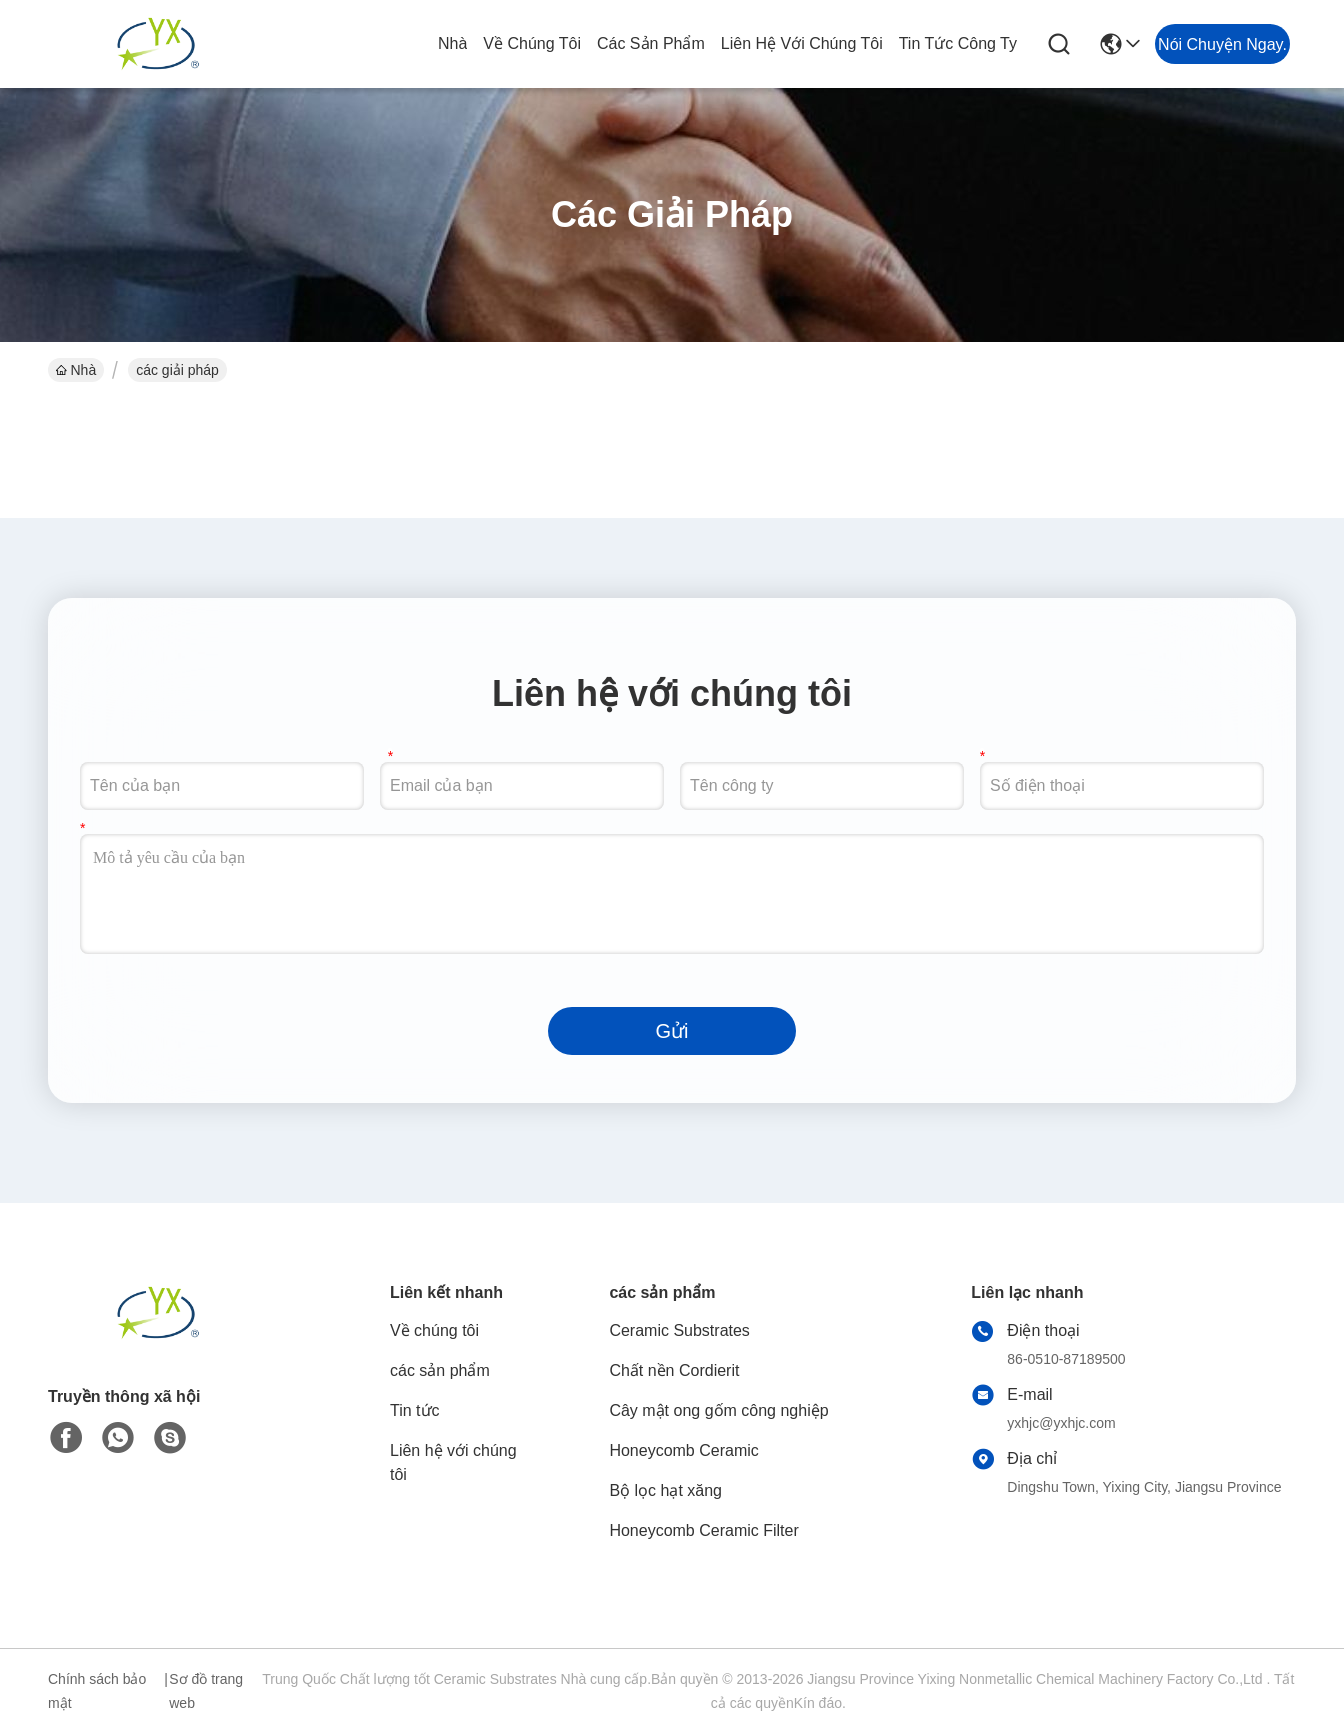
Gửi (672, 1031)
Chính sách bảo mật (97, 1691)
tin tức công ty (958, 43)
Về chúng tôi (532, 43)
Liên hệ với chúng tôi (802, 43)
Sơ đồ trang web (206, 1691)
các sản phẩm (651, 43)
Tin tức (415, 1410)
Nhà (452, 43)
